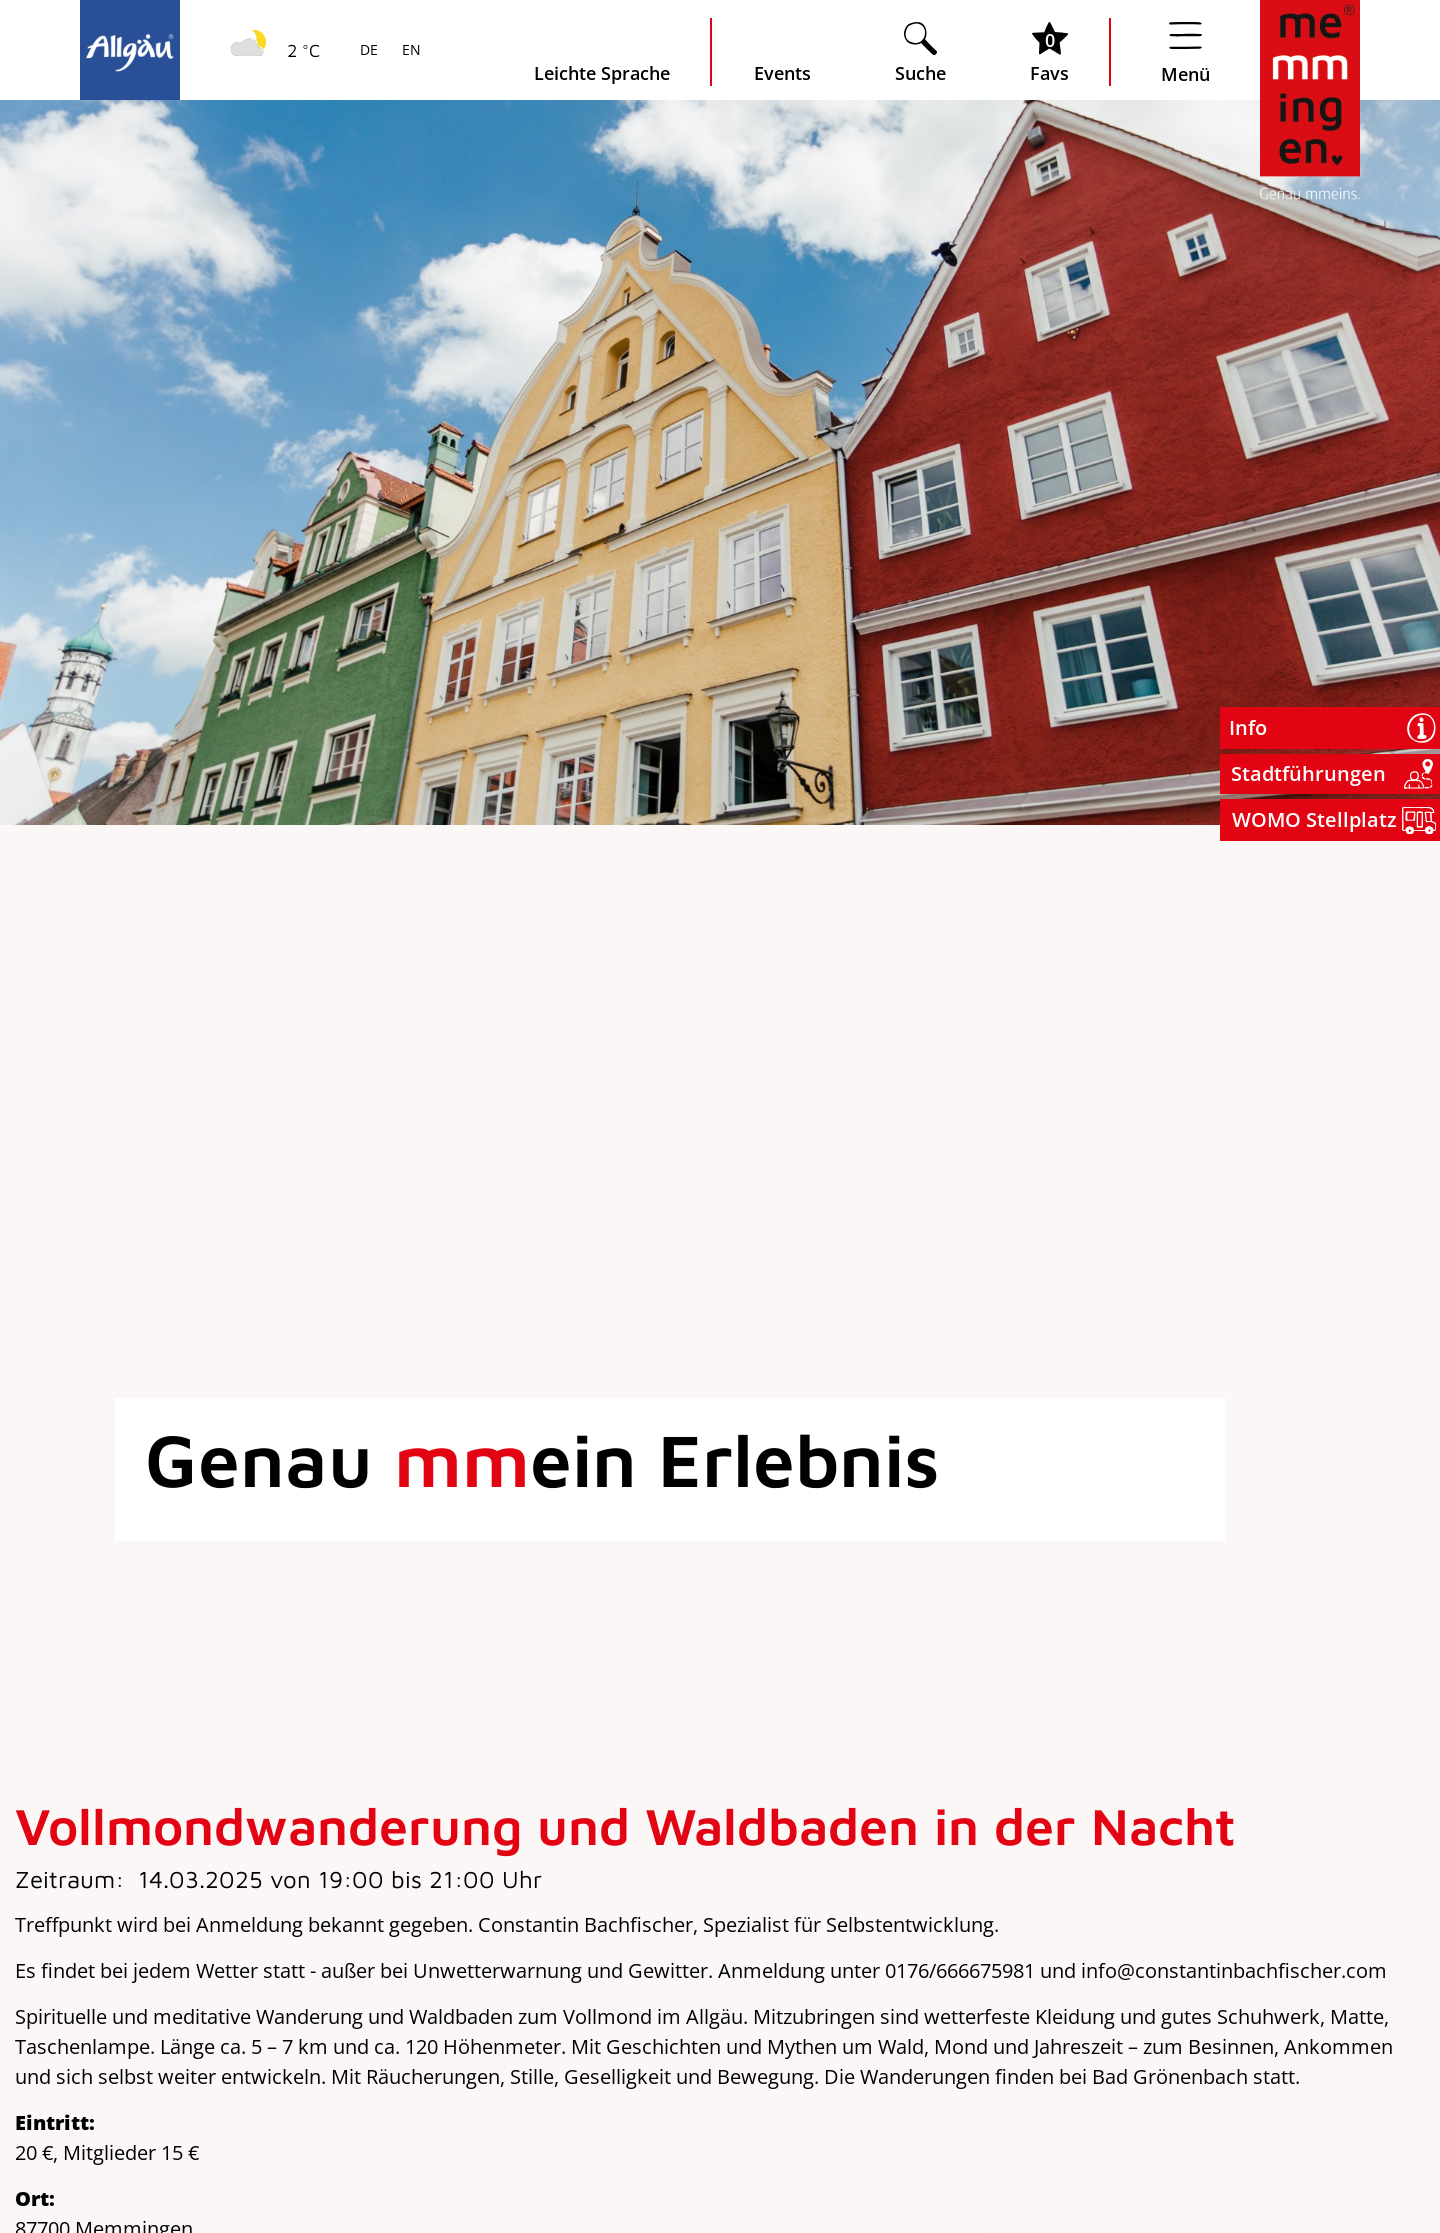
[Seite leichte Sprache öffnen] (602, 52)
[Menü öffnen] (1185, 52)
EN (409, 51)
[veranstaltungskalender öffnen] (782, 52)
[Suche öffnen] (920, 52)
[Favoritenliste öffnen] (1049, 52)
